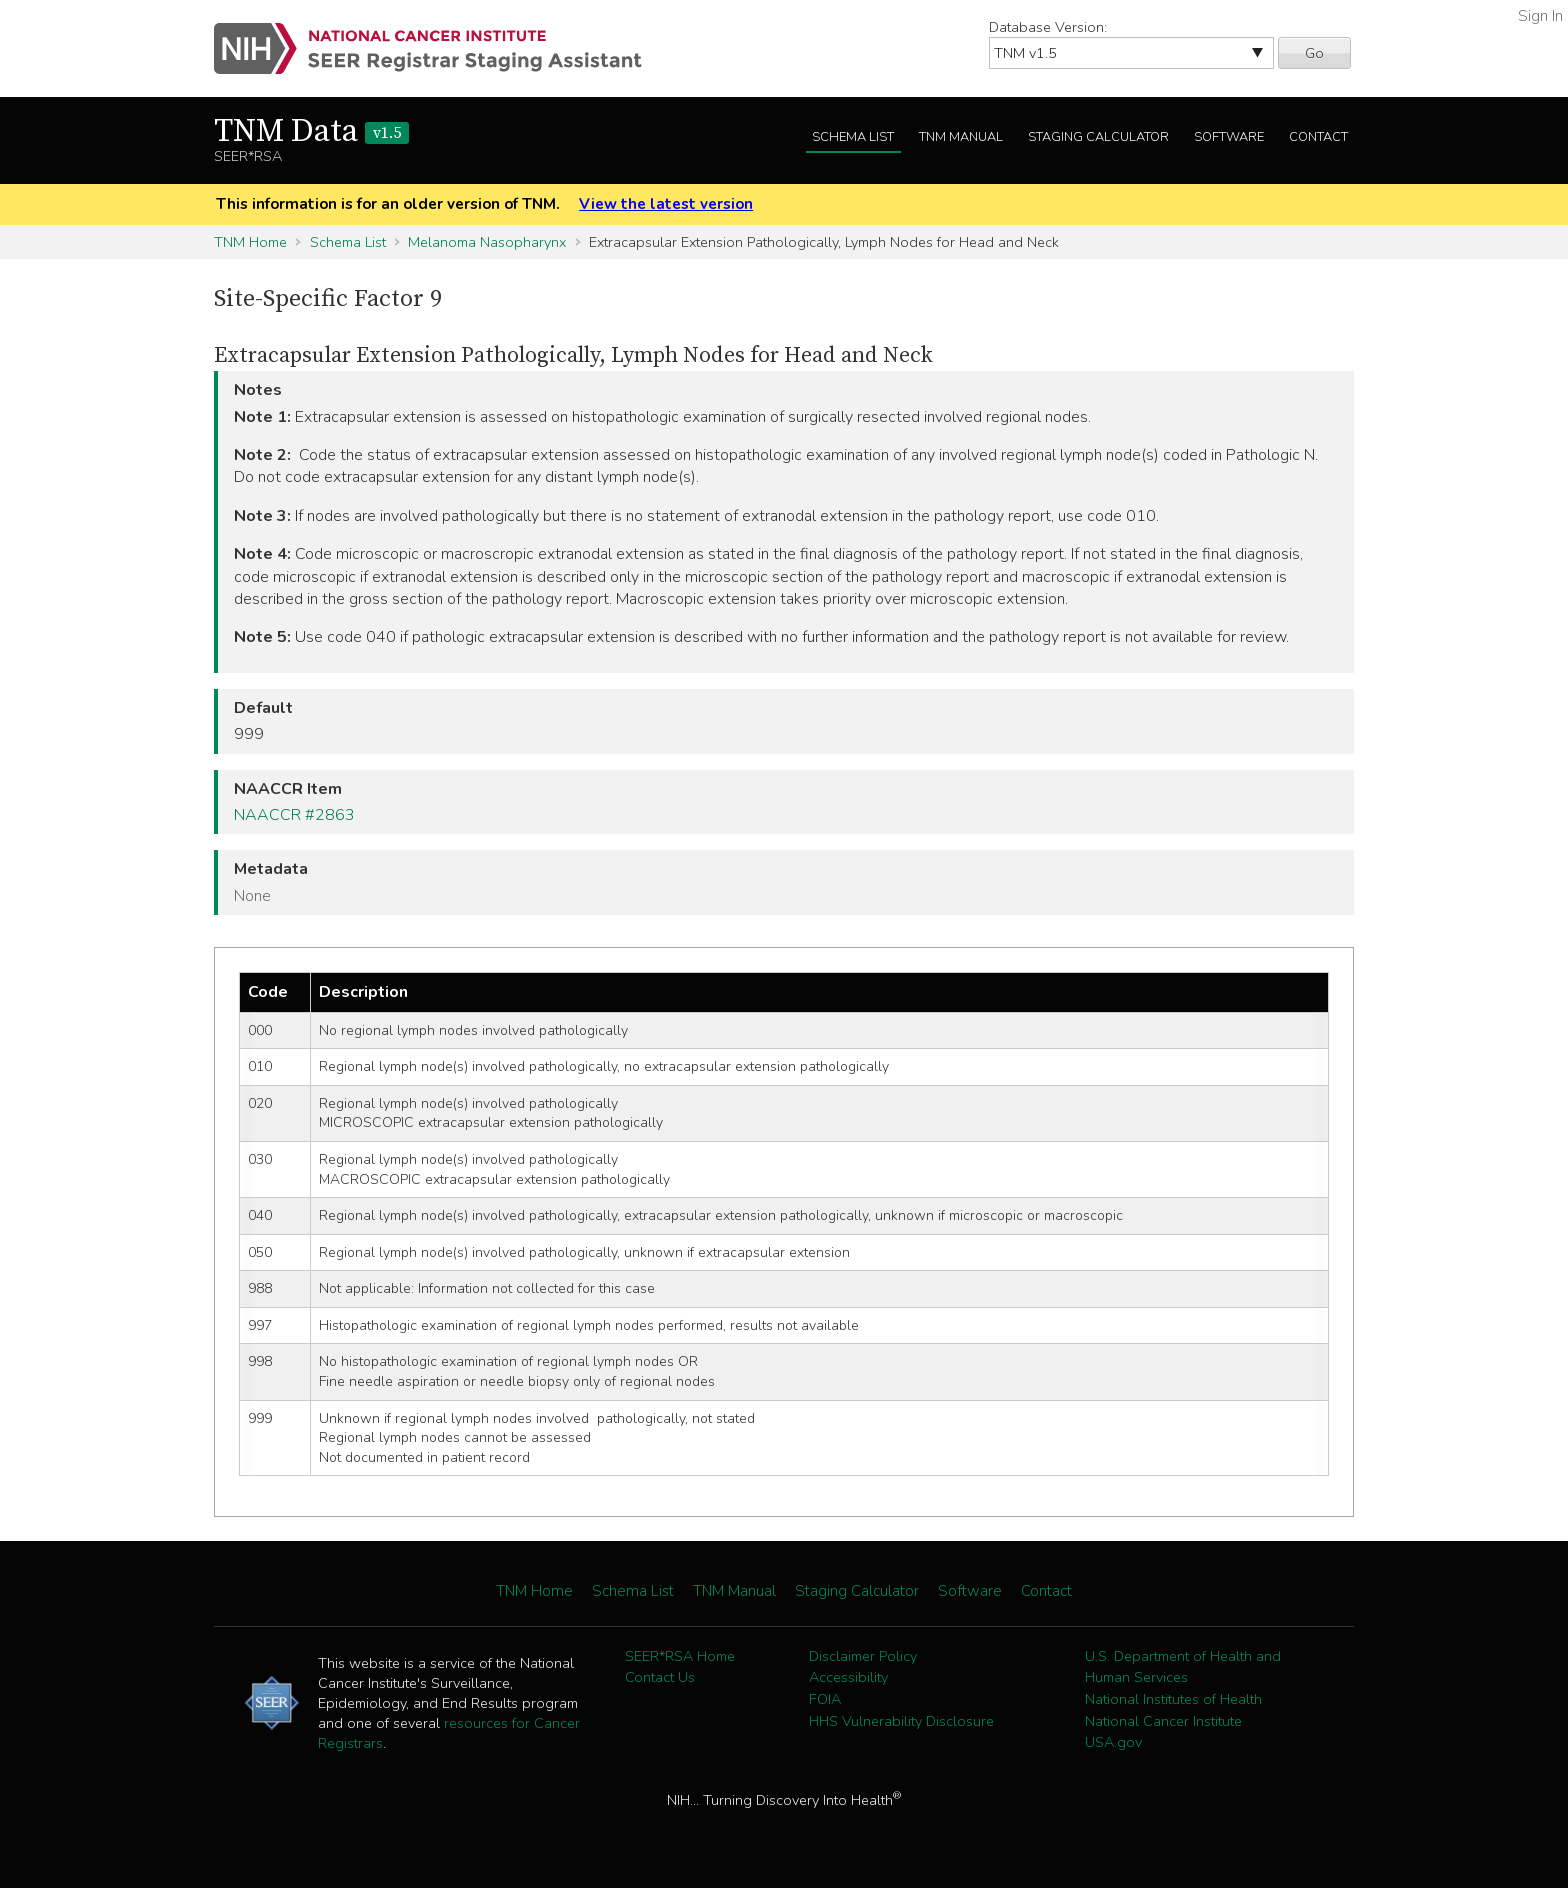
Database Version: (1048, 27)
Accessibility (848, 1677)
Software (1229, 137)
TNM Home (250, 242)
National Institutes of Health (1173, 1699)
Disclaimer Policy (863, 1656)
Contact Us (660, 1677)
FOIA (825, 1699)
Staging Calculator (1098, 137)
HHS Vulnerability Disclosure (901, 1721)
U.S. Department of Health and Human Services (1183, 1667)
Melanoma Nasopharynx (487, 242)
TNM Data (311, 132)
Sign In (1540, 16)
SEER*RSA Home (680, 1656)
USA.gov (1113, 1742)
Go (1314, 53)
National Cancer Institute (1163, 1721)
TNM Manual (961, 137)
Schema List (853, 137)
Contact (1318, 137)
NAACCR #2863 (294, 815)
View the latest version (666, 204)
